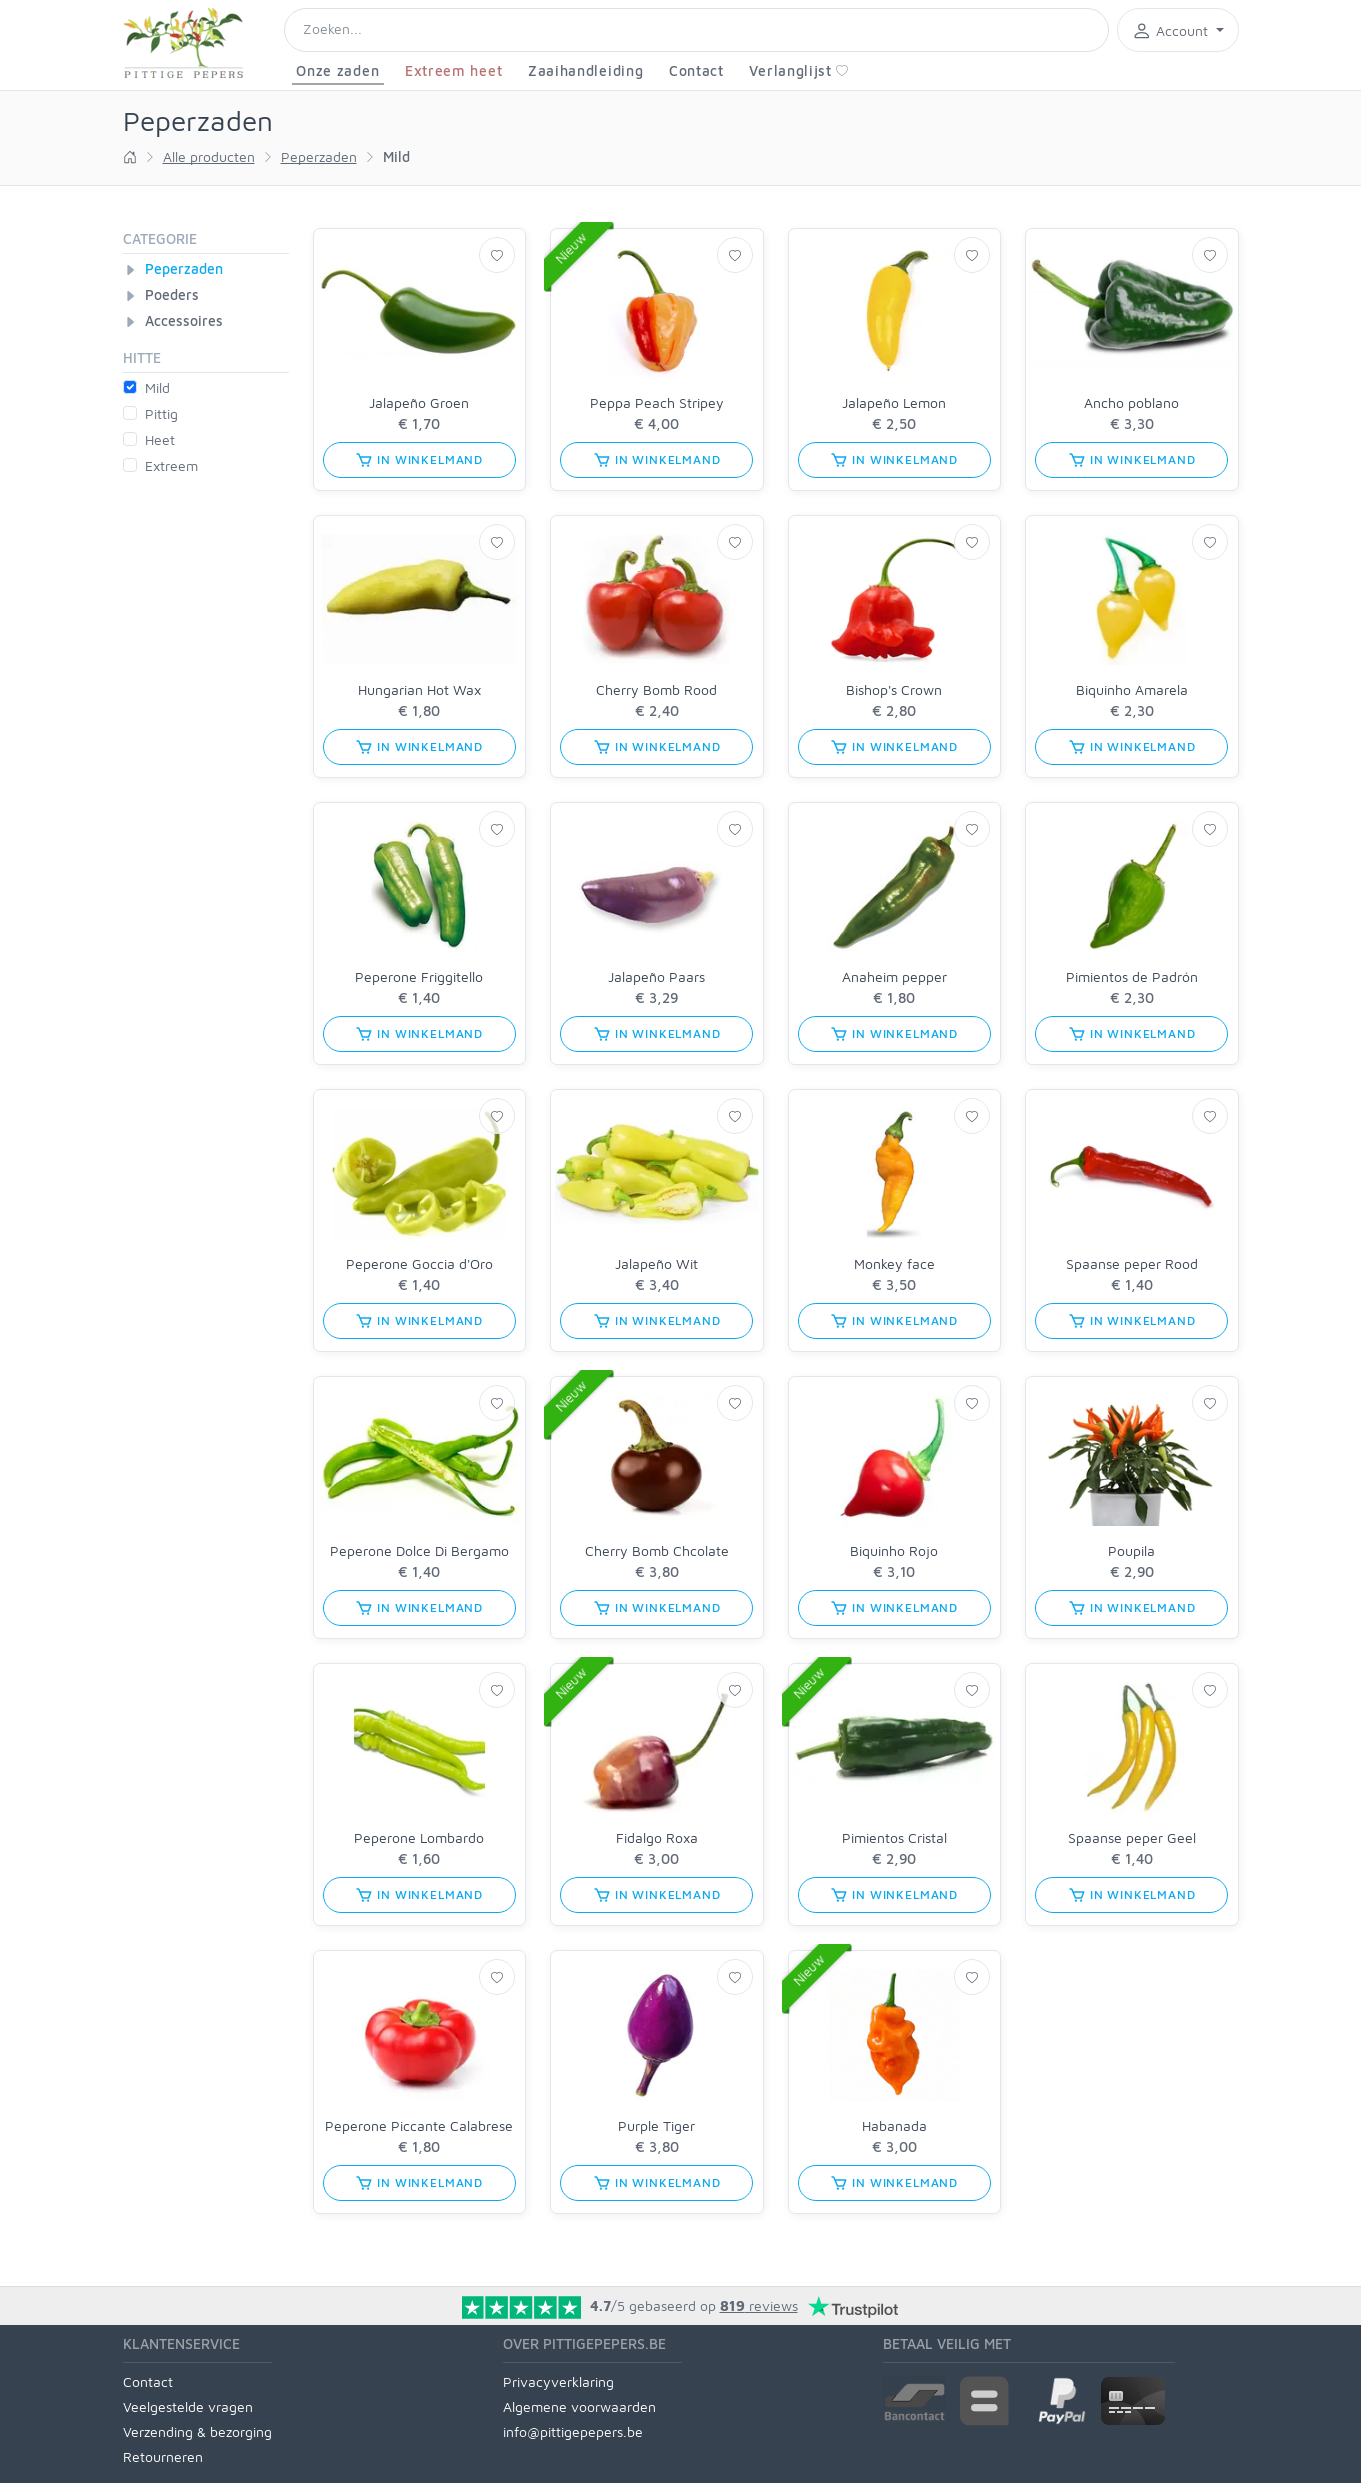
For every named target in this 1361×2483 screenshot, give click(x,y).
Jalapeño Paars (656, 976)
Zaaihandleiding (586, 70)
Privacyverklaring (558, 2381)
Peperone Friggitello (419, 976)
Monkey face (894, 1263)
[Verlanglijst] (497, 255)
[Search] (697, 30)
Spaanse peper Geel (1132, 1837)
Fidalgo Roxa (657, 1837)
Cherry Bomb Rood (656, 689)
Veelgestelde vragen (188, 2406)
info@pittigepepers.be (573, 2431)
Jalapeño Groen (419, 402)
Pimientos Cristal (894, 1837)
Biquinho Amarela (1132, 689)
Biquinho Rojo (894, 1550)
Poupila (1131, 1550)
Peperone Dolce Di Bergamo (419, 1550)
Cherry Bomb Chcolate (657, 1550)
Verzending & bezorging (197, 2431)
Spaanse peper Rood (1132, 1263)
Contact (696, 70)
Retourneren (163, 2456)
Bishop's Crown (894, 689)
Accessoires (184, 320)
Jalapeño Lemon (894, 402)
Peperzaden (319, 156)
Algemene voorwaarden (579, 2406)
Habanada (894, 2125)
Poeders (172, 294)
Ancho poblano (1131, 402)
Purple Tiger (656, 2125)
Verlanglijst (798, 70)
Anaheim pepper (894, 976)
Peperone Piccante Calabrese (419, 2125)
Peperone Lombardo (419, 1837)
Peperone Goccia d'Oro (419, 1263)
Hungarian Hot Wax (419, 689)
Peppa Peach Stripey (657, 402)
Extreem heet (453, 70)
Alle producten (209, 156)
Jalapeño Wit (656, 1263)
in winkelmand (419, 460)
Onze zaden (337, 70)
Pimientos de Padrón (1132, 976)
